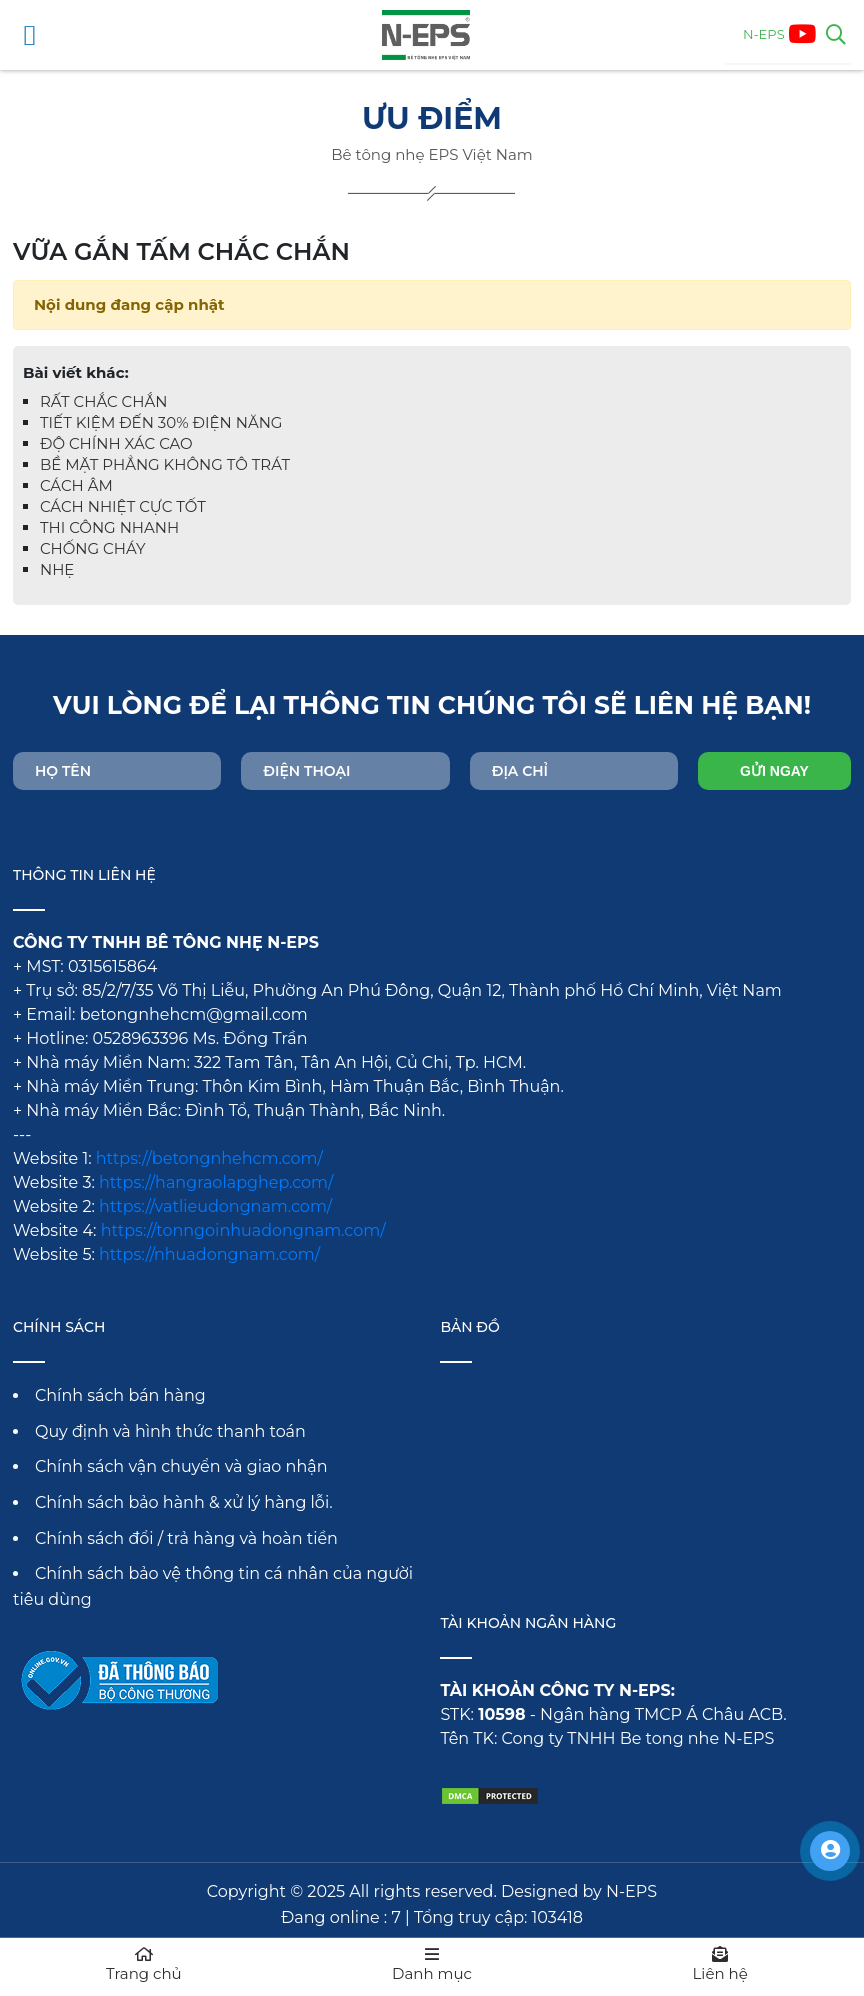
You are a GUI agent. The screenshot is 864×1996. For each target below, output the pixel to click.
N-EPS (764, 34)
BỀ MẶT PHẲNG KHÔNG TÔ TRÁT (165, 464)
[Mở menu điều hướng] (30, 35)
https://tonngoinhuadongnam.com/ (243, 1230)
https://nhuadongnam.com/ (209, 1254)
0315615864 (112, 966)
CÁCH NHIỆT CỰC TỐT (123, 506)
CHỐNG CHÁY (93, 548)
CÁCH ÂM (76, 485)
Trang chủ (144, 1964)
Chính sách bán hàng (120, 1395)
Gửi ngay (774, 771)
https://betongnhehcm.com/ (209, 1158)
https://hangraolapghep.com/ (216, 1182)
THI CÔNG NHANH (109, 527)
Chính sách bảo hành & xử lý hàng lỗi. (184, 1502)
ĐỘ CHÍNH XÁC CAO (116, 443)
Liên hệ (720, 1964)
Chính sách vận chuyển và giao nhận (181, 1466)
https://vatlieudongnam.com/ (215, 1206)
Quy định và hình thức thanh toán (170, 1431)
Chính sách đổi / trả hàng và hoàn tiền (186, 1538)
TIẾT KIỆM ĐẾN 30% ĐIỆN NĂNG (161, 422)
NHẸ (57, 569)
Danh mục (432, 1964)
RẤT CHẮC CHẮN (103, 401)
